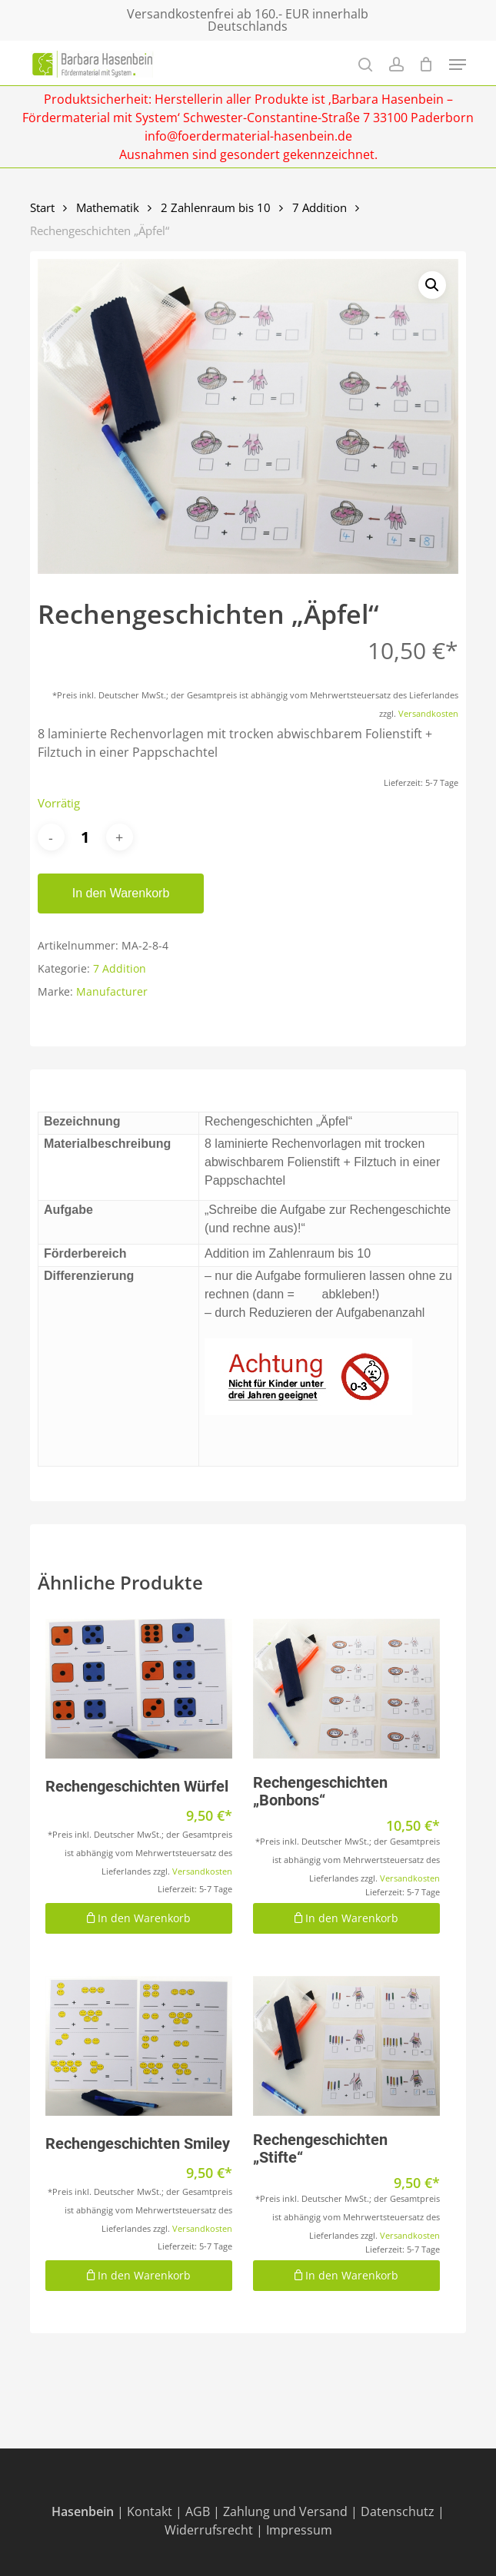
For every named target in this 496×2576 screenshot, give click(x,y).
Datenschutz (397, 2511)
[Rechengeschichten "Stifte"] (346, 2046)
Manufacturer (112, 991)
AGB (197, 2511)
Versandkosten (428, 713)
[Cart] (426, 64)
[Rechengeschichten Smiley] (138, 2046)
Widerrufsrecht (209, 2529)
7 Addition (319, 207)
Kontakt (149, 2511)
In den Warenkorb (121, 893)
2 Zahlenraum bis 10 (216, 207)
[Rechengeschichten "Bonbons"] (346, 1689)
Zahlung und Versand (285, 2511)
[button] (432, 285)
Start (42, 207)
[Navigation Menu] (457, 64)
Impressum (299, 2529)
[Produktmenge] (85, 837)
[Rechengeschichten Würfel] (138, 1689)
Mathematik (107, 207)
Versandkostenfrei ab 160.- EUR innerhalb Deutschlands (247, 20)
